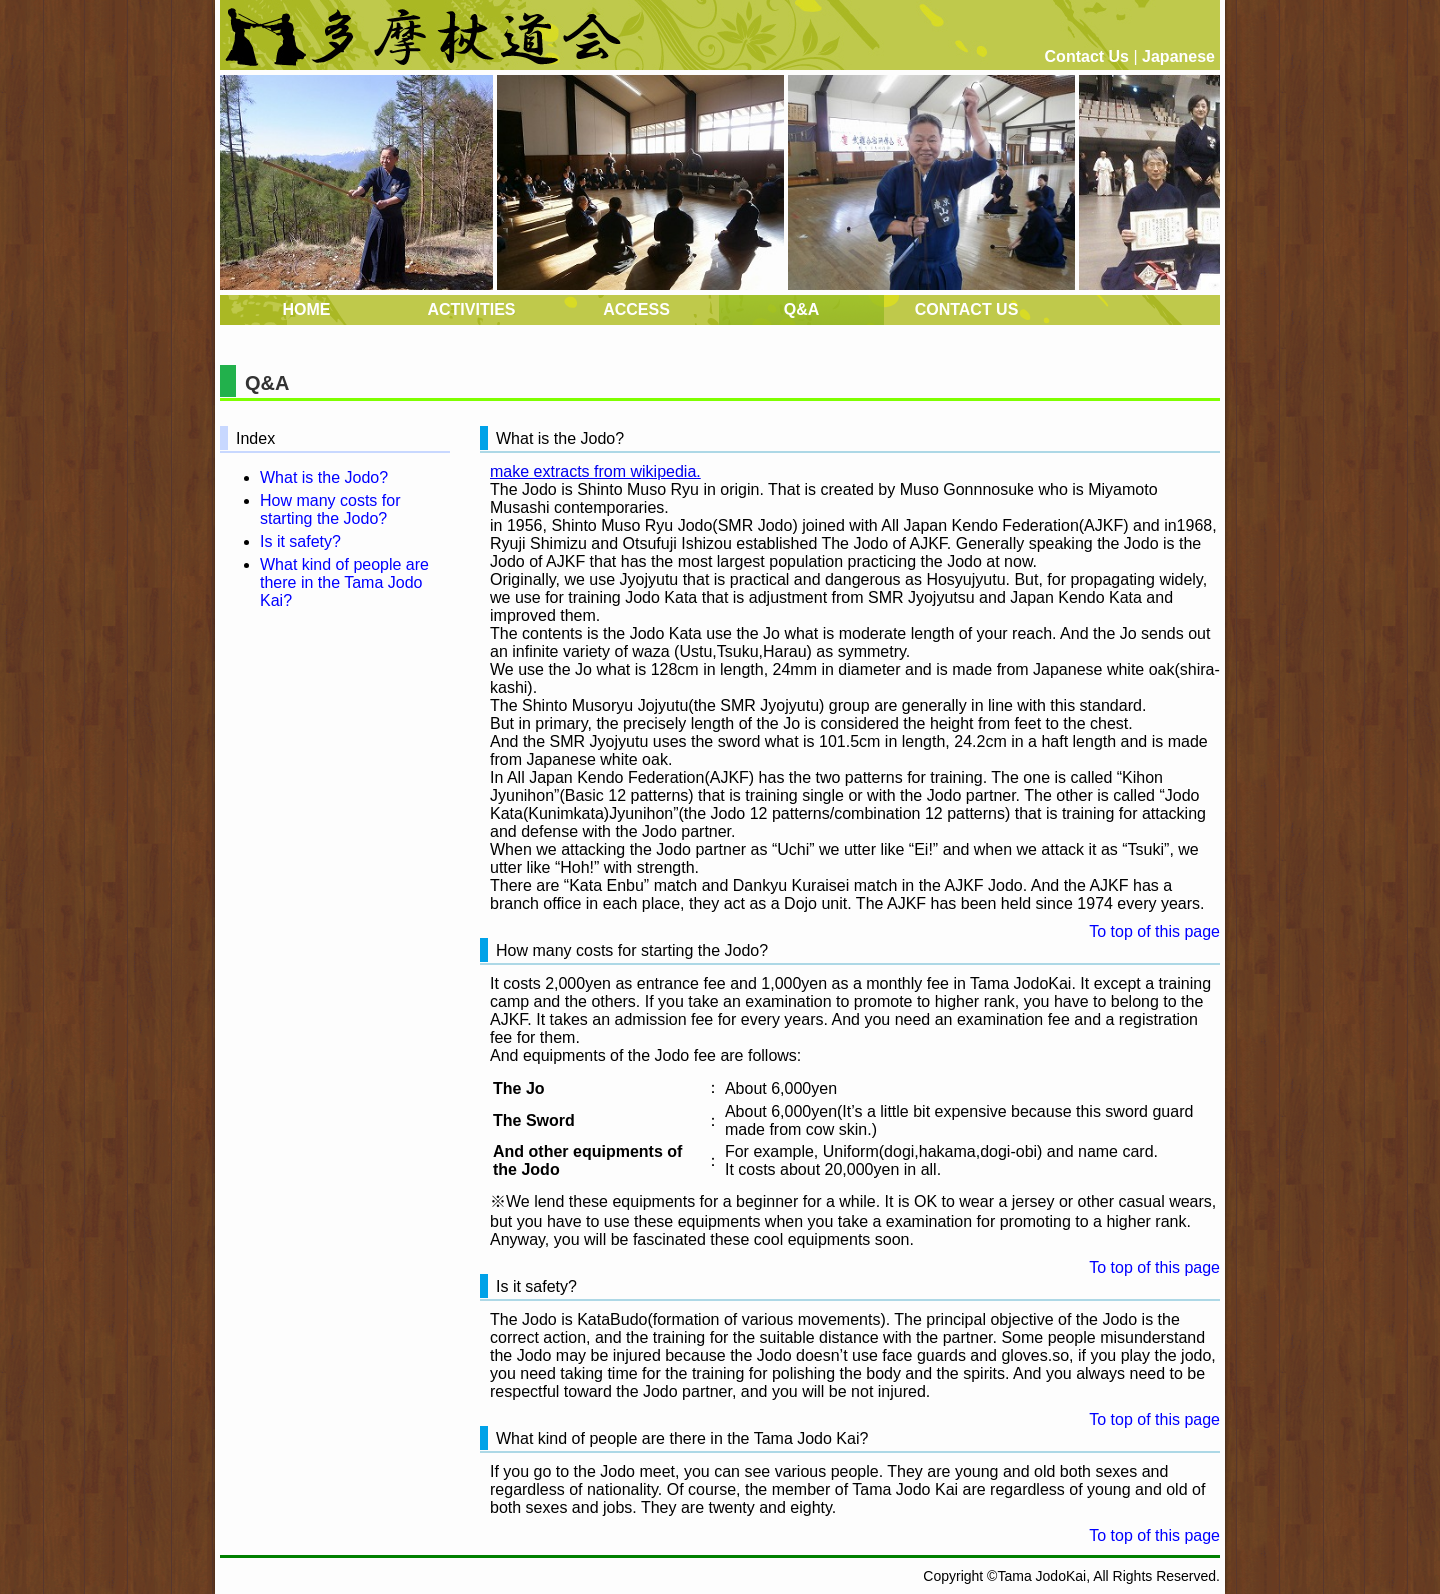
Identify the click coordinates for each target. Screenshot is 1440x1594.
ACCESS (636, 309)
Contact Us (1087, 56)
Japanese (1178, 56)
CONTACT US (967, 309)
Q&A (802, 309)
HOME (307, 309)
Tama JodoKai (1041, 1576)
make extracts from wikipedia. (595, 471)
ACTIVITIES (471, 309)
